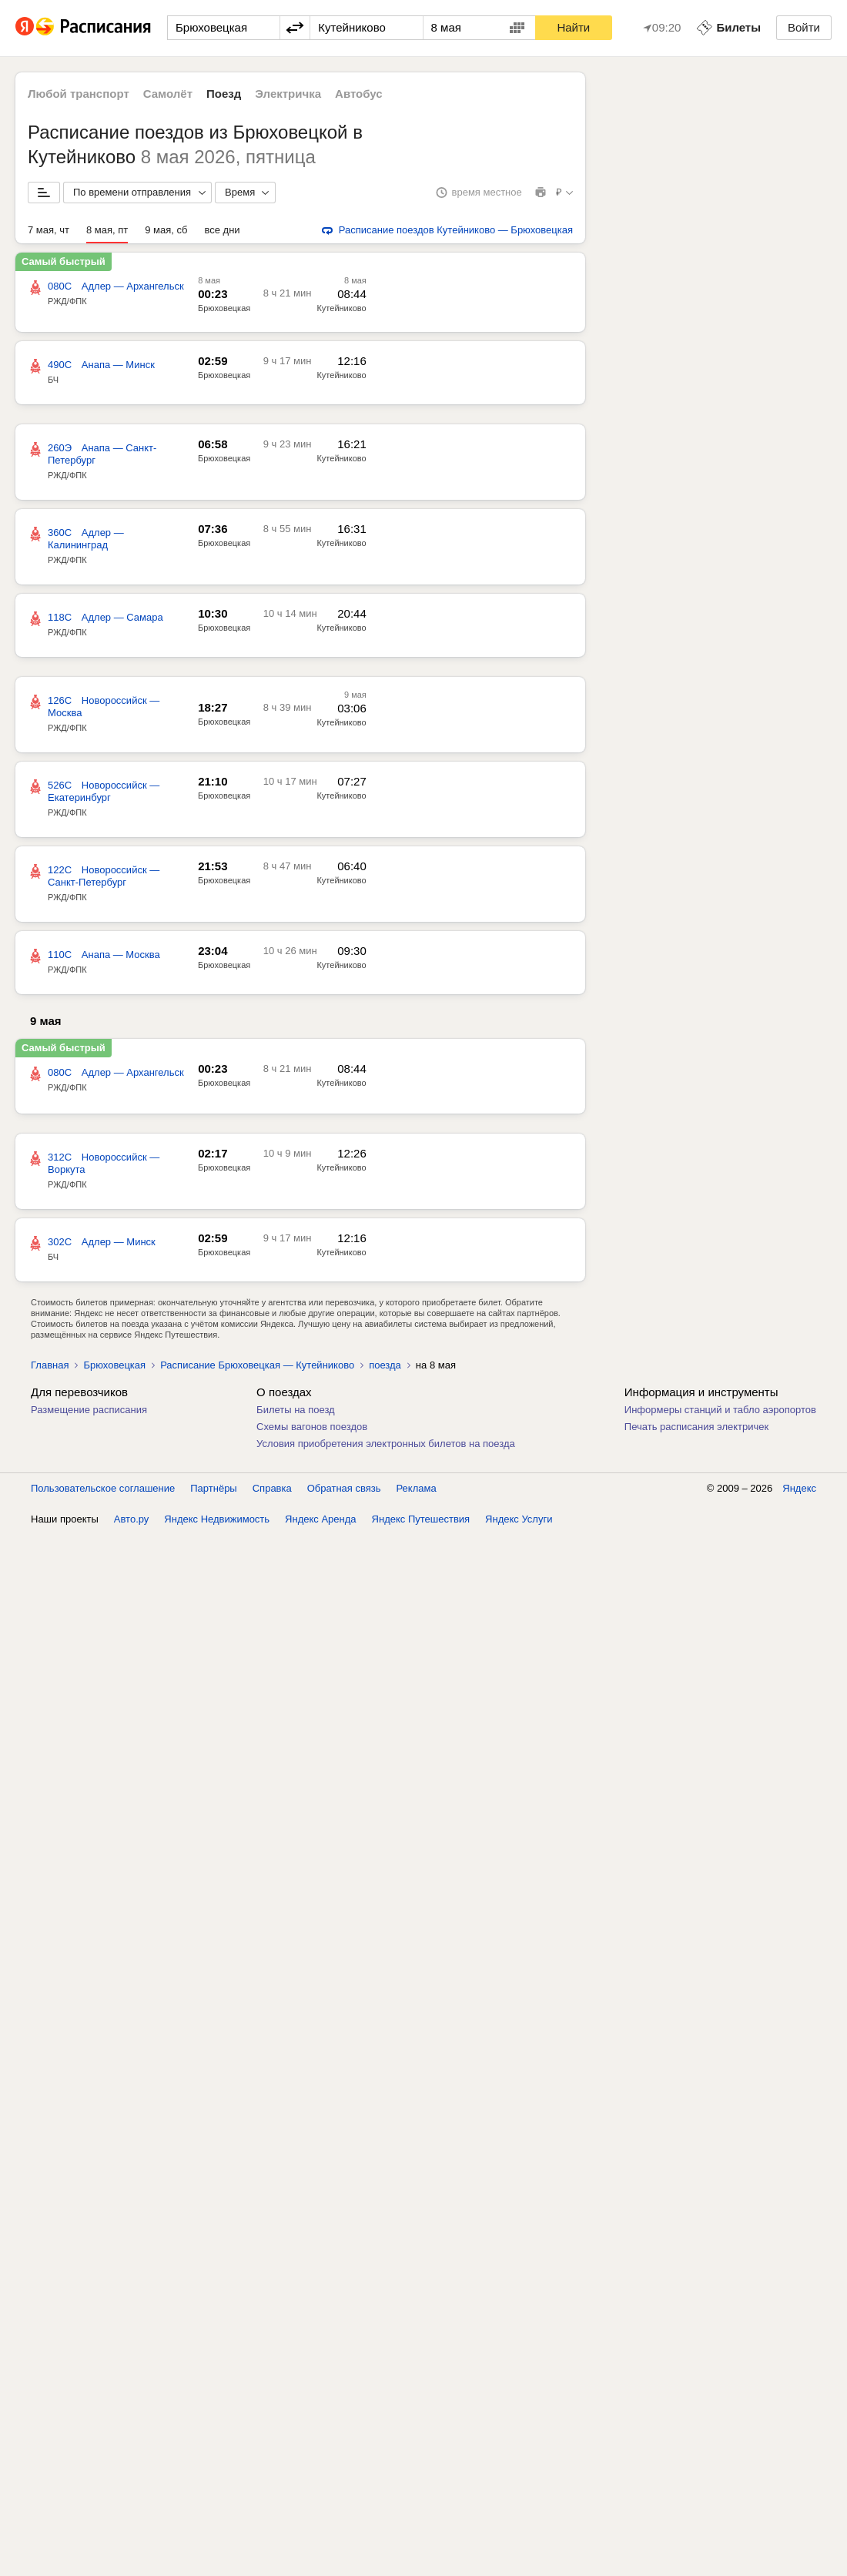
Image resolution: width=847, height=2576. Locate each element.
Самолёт (167, 93)
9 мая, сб (166, 230)
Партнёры (213, 1488)
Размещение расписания (89, 1409)
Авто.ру (131, 1519)
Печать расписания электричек (696, 1426)
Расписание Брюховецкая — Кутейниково (257, 1365)
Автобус (359, 93)
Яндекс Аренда (320, 1519)
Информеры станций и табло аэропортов (720, 1409)
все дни (222, 230)
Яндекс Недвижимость (217, 1519)
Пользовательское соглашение (103, 1488)
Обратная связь (344, 1488)
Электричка (288, 93)
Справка (272, 1488)
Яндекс (799, 1488)
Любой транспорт (78, 93)
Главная (50, 1365)
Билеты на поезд (295, 1409)
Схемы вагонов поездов (311, 1426)
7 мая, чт (48, 230)
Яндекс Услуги (518, 1519)
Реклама (417, 1488)
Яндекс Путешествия (421, 1519)
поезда (385, 1365)
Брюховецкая (114, 1365)
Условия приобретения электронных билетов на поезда (385, 1443)
